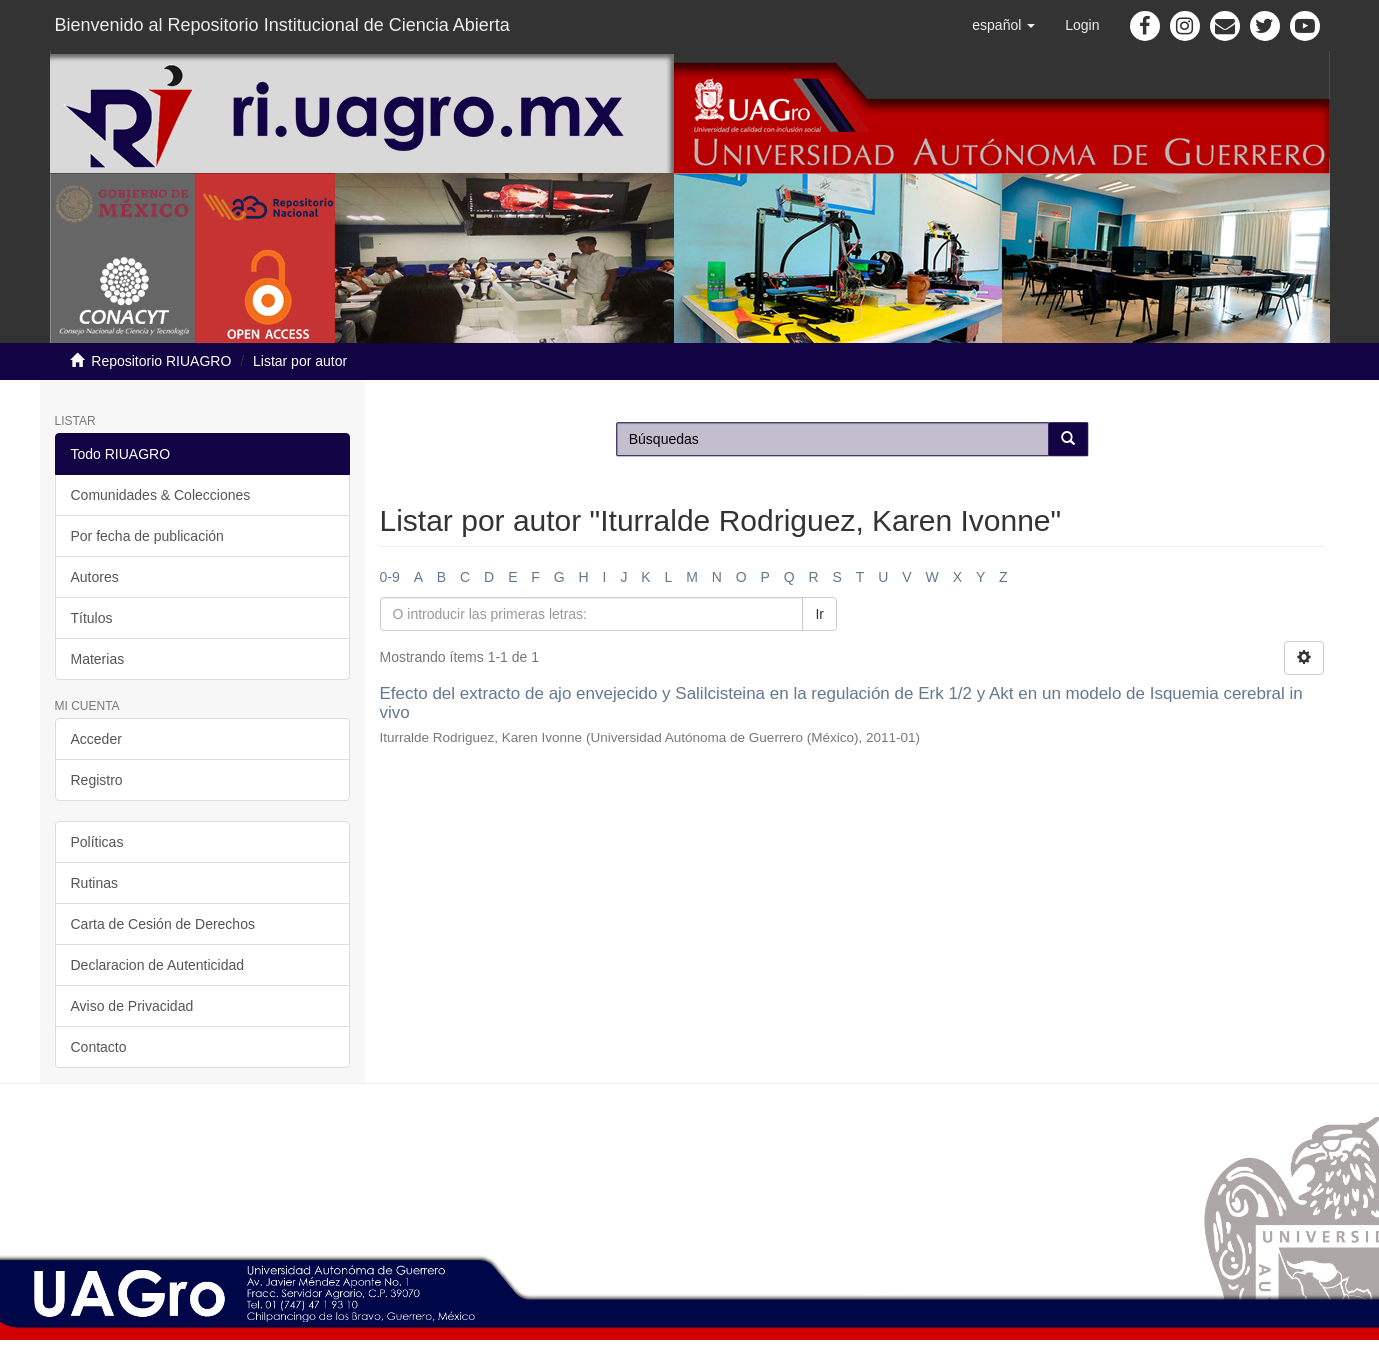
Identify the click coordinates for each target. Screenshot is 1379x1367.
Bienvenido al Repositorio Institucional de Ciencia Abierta (282, 25)
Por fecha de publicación (147, 536)
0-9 (390, 577)
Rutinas (94, 883)
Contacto (99, 1047)
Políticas (97, 842)
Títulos (92, 618)
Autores (95, 577)
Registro (97, 780)
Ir (819, 614)
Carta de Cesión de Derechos (163, 924)
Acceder (96, 739)
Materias (98, 659)
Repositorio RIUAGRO (161, 361)
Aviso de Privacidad (132, 1006)
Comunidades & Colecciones (161, 495)
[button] (1003, 25)
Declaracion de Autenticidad (158, 965)
